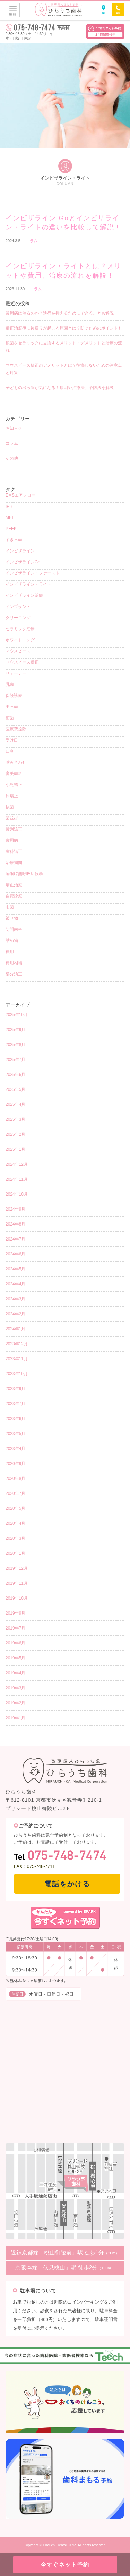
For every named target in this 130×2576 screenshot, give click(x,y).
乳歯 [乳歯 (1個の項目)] (10, 684)
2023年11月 (17, 1358)
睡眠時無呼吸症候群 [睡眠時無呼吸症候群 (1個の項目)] (24, 873)
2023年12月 (17, 1343)
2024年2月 (15, 1313)
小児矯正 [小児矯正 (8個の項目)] (14, 784)
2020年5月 (15, 1508)
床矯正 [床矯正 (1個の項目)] (12, 795)
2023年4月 (15, 1448)
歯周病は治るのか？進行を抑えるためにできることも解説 (60, 313)
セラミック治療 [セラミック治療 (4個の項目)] (20, 628)
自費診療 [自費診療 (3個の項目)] (14, 896)
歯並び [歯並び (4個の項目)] (12, 818)
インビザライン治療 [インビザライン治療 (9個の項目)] (24, 595)
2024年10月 (17, 1194)
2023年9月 (15, 1388)
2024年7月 (15, 1239)
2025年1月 (15, 1149)
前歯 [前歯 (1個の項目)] (10, 717)
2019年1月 (15, 1717)
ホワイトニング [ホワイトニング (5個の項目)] (20, 639)
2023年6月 (15, 1418)
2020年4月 (15, 1523)
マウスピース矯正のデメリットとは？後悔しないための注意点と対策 (64, 369)
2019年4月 (15, 1673)
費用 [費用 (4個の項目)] (10, 951)
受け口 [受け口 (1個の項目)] (12, 740)
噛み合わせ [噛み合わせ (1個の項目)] (16, 762)
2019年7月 (15, 1628)
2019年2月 (15, 1703)
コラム (31, 241)
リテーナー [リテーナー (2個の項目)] (16, 673)
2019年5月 (15, 1658)
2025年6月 (15, 1074)
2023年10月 (17, 1373)
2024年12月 (17, 1164)
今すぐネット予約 (65, 2565)
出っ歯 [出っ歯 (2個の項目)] (12, 706)
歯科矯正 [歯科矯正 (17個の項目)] (14, 851)
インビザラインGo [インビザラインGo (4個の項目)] (23, 562)
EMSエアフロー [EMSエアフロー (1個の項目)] (20, 495)
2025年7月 (15, 1059)
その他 (12, 458)
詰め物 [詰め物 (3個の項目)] (12, 940)
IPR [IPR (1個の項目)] (9, 506)
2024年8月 (15, 1224)
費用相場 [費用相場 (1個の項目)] (14, 962)
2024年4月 (15, 1284)
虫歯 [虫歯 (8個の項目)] (10, 907)
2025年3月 (15, 1119)
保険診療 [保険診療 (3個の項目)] (14, 695)
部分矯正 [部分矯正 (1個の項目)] (14, 974)
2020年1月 (15, 1553)
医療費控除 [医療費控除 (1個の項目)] (16, 729)
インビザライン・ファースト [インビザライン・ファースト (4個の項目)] (33, 573)
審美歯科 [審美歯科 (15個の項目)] (14, 773)
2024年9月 (15, 1209)
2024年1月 (15, 1328)
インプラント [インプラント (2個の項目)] (18, 606)
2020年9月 (15, 1463)
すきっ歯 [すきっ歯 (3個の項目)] (14, 539)
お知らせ (14, 428)
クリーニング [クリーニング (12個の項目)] (18, 617)
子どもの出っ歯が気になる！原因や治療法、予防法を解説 (60, 387)
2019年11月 (17, 1583)
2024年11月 (17, 1179)
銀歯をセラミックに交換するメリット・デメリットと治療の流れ (64, 347)
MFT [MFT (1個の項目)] (10, 517)
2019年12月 (17, 1568)
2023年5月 (15, 1433)
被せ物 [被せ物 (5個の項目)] (12, 918)
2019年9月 (15, 1613)
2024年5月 (15, 1269)
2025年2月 (15, 1134)
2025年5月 (15, 1089)
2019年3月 (15, 1688)
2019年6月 (15, 1643)
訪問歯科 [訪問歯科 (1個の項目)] (14, 929)
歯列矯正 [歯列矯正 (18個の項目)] (14, 829)
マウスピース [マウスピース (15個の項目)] (18, 651)
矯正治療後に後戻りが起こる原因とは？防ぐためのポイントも (64, 328)
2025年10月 (17, 1014)
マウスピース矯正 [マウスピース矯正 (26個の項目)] (22, 662)
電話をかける (67, 1884)
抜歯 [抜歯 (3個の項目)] (10, 806)
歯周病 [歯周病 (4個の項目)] (12, 840)
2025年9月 (15, 1029)
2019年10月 (17, 1598)
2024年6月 (15, 1254)
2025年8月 (15, 1044)
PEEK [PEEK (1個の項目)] (11, 528)
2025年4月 (15, 1104)
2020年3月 (15, 1538)
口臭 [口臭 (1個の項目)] (10, 751)
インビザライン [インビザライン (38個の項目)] (20, 550)
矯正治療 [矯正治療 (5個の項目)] (14, 884)
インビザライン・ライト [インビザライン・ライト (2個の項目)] (28, 584)
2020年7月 (15, 1493)
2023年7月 (15, 1403)
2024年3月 (15, 1299)
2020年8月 (15, 1478)
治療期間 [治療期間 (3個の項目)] (14, 862)
